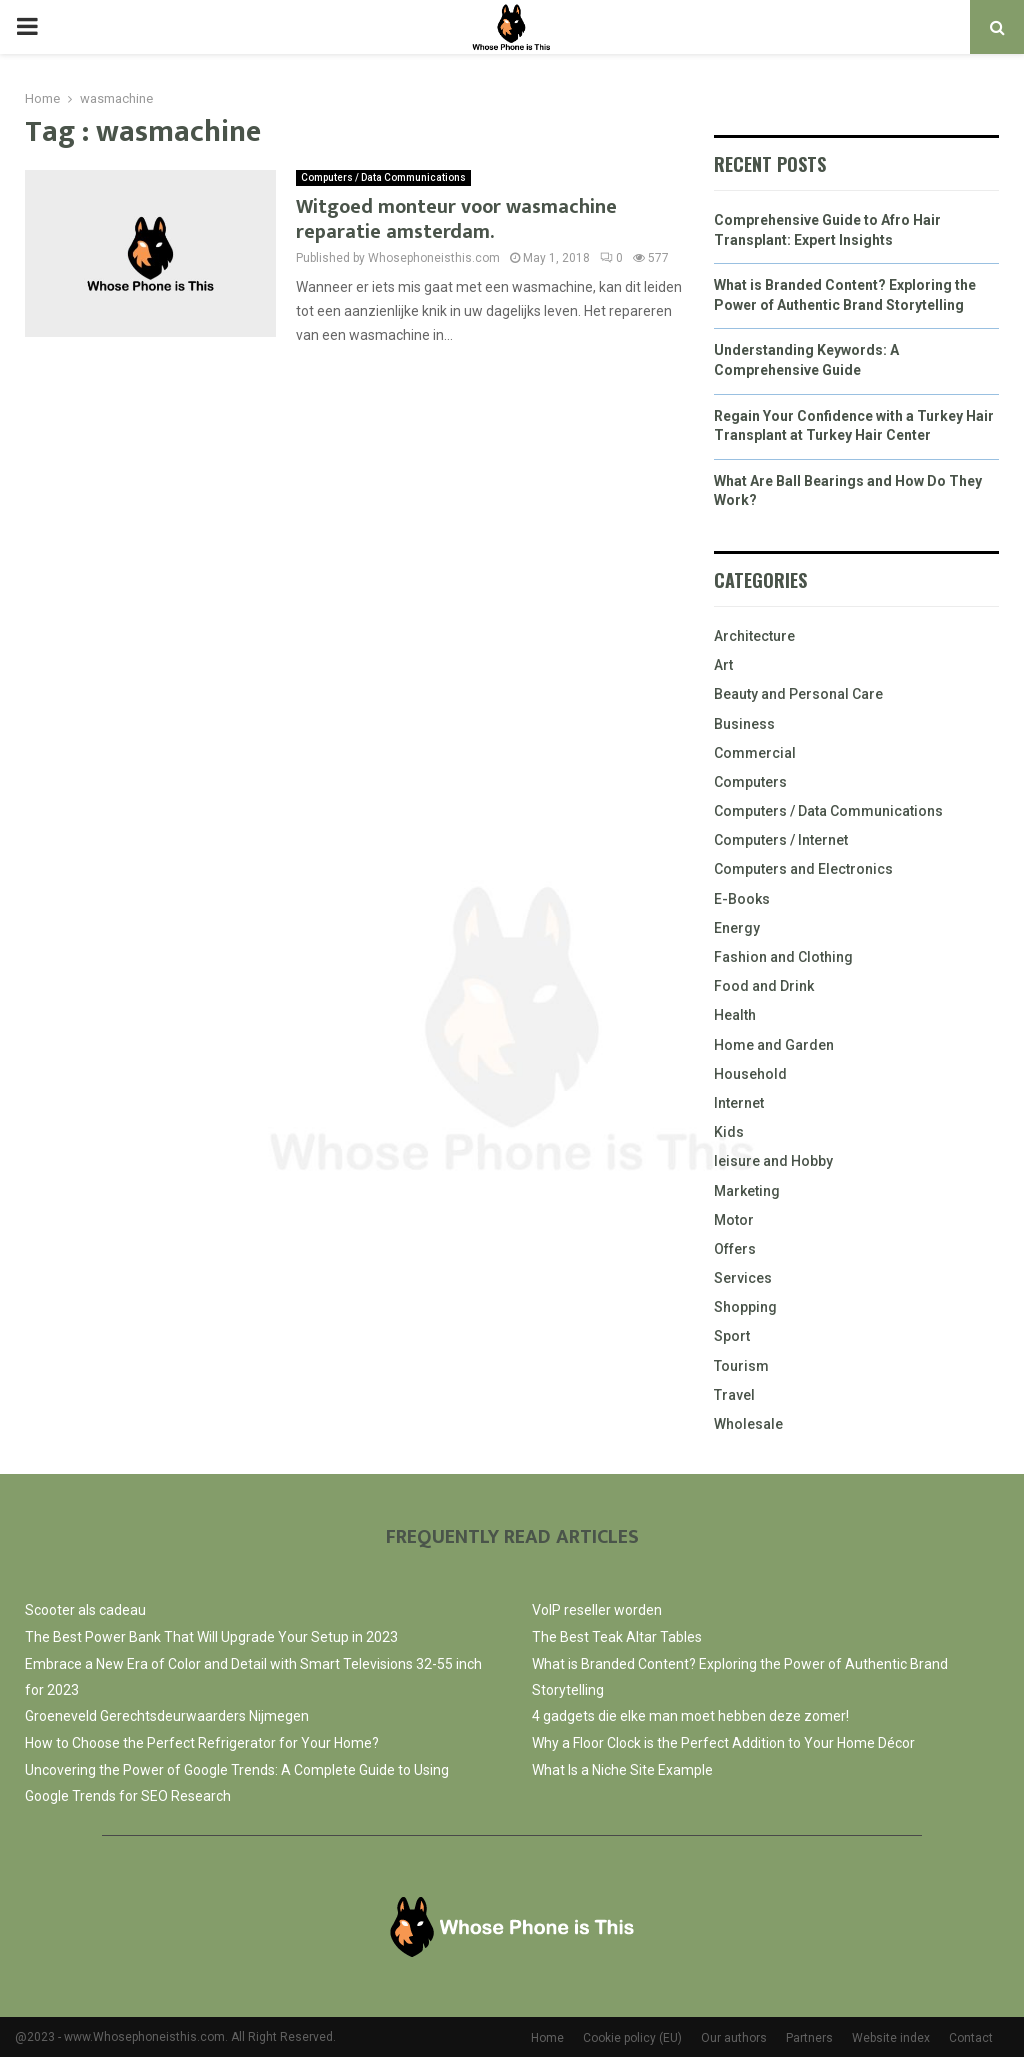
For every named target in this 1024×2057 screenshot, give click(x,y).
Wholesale (748, 1424)
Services (743, 1278)
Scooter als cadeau (85, 1610)
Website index (891, 2038)
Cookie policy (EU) (632, 2038)
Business (744, 724)
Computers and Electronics (803, 869)
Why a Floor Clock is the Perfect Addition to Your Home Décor (723, 1743)
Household (750, 1074)
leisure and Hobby (773, 1161)
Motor (734, 1220)
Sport (732, 1336)
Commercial (755, 753)
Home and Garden (774, 1045)
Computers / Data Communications (383, 177)
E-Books (742, 899)
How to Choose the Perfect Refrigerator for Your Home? (202, 1743)
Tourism (741, 1366)
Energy (737, 928)
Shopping (745, 1307)
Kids (729, 1132)
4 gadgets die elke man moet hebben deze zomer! (690, 1716)
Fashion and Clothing (783, 957)
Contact (971, 2038)
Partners (809, 2038)
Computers (750, 782)
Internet (739, 1103)
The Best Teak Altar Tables (617, 1637)
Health (735, 1015)
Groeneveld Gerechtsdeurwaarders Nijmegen (167, 1716)
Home (547, 2038)
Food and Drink (764, 986)
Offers (735, 1249)
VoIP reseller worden (597, 1610)
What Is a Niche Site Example (622, 1770)
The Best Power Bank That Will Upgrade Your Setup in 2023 (211, 1637)
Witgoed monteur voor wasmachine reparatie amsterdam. (456, 219)
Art (723, 665)
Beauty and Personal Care (798, 694)
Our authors (734, 2038)
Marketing (747, 1191)
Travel (734, 1395)
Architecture (754, 636)
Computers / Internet (781, 840)
